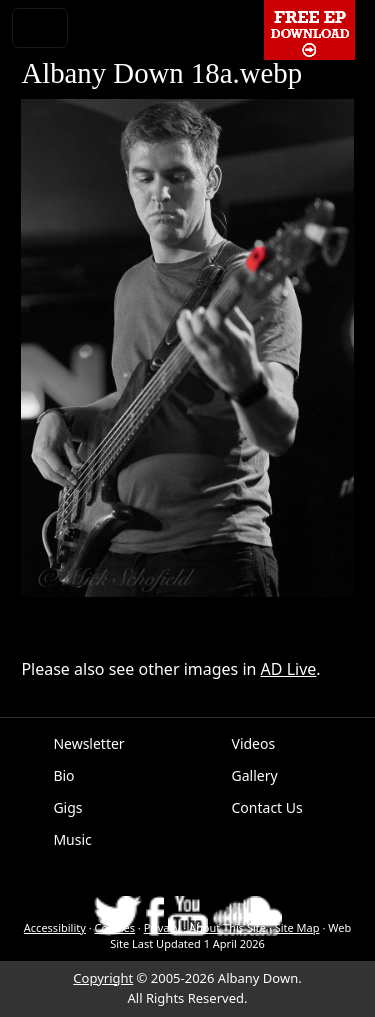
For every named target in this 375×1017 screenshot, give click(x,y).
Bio (63, 775)
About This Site (227, 927)
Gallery (255, 775)
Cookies (115, 927)
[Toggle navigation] (40, 28)
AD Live (289, 669)
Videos (254, 743)
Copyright (103, 978)
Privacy (162, 927)
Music (72, 839)
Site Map (297, 927)
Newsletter (88, 743)
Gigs (67, 807)
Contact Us (267, 807)
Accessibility (55, 927)
